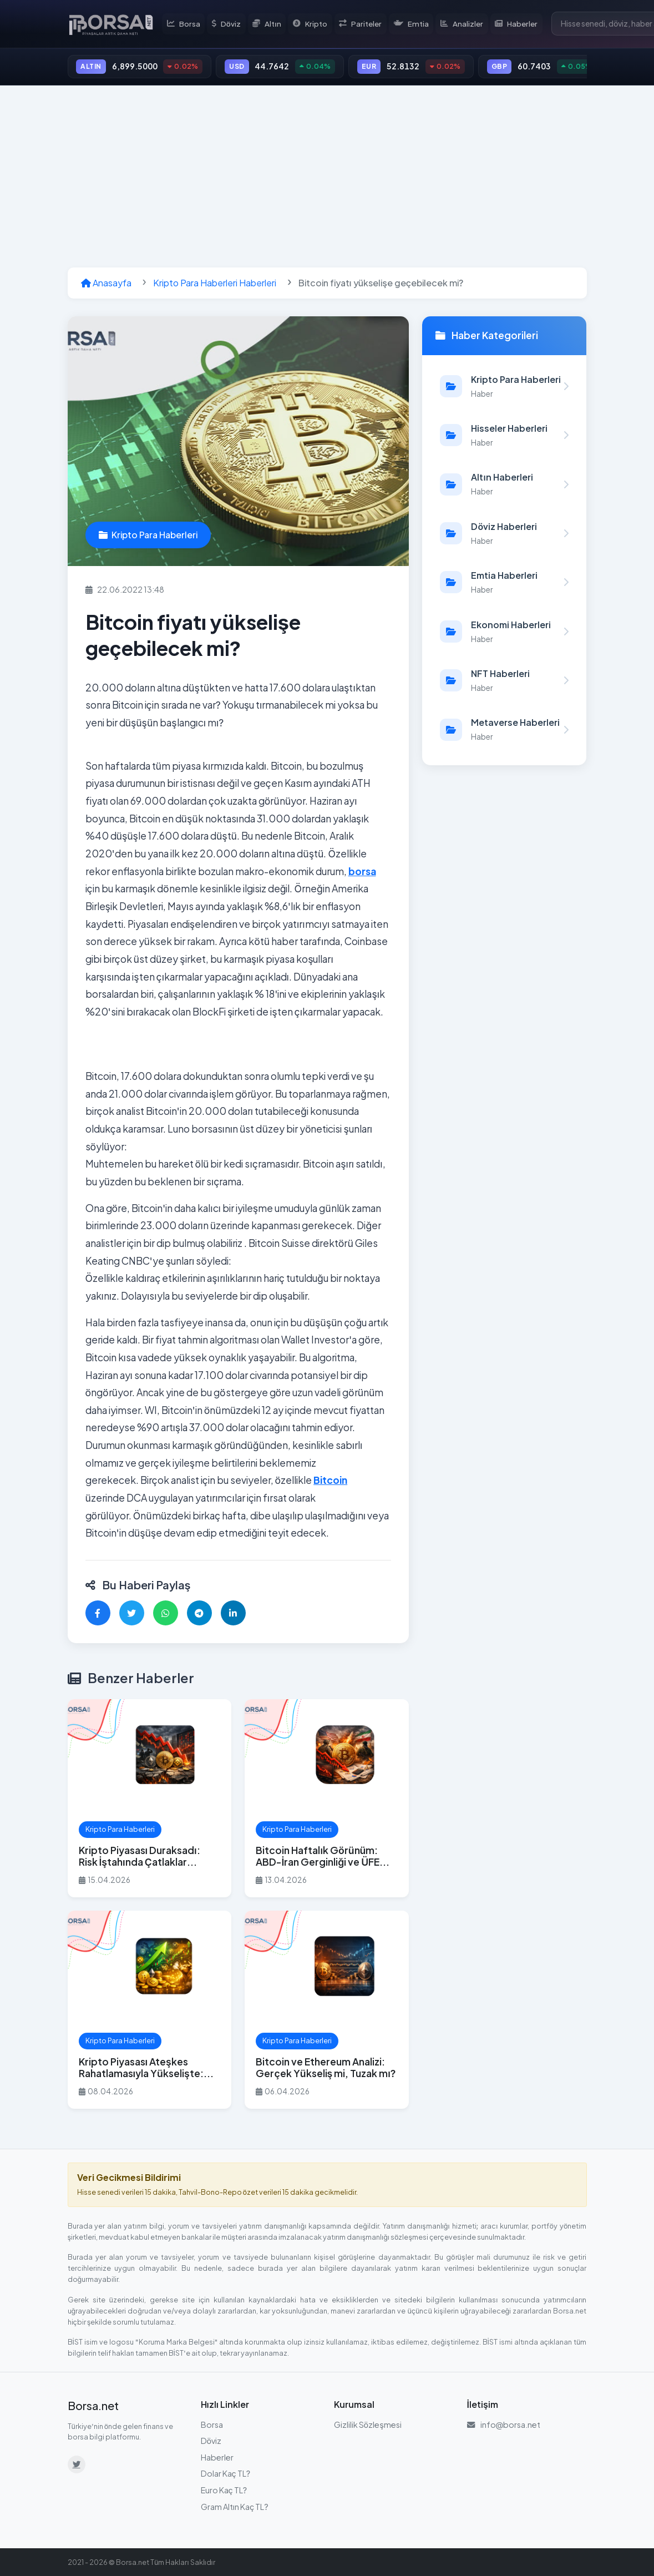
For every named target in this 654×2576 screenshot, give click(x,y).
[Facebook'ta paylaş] (97, 1615)
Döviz (230, 24)
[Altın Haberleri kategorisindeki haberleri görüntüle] (504, 486)
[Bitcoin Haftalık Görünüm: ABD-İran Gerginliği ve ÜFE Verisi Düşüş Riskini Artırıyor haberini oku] (327, 1800)
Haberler (517, 24)
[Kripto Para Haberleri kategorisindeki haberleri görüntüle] (504, 388)
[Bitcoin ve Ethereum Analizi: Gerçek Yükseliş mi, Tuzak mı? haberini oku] (327, 2011)
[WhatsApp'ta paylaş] (165, 1615)
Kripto (313, 24)
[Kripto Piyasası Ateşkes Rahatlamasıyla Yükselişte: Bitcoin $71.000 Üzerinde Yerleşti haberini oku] (150, 2011)
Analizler (463, 24)
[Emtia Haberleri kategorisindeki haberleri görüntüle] (504, 584)
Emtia (413, 24)
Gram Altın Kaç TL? (234, 2508)
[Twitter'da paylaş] (131, 1615)
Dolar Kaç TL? (226, 2476)
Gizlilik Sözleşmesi (368, 2426)
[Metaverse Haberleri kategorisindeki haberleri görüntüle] (504, 731)
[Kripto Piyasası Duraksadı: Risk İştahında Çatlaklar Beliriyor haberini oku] (150, 1800)
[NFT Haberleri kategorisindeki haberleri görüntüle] (504, 682)
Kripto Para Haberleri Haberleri (214, 285)
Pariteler (363, 24)
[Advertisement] (327, 178)
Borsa (188, 24)
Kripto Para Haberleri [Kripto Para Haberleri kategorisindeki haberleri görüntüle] (148, 537)
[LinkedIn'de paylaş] (233, 1615)
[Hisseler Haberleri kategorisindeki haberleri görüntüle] (504, 437)
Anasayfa (106, 285)
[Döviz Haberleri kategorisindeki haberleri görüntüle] (504, 535)
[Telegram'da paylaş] (199, 1615)
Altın (271, 24)
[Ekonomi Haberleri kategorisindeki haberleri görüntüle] (504, 633)
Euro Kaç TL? (224, 2492)
